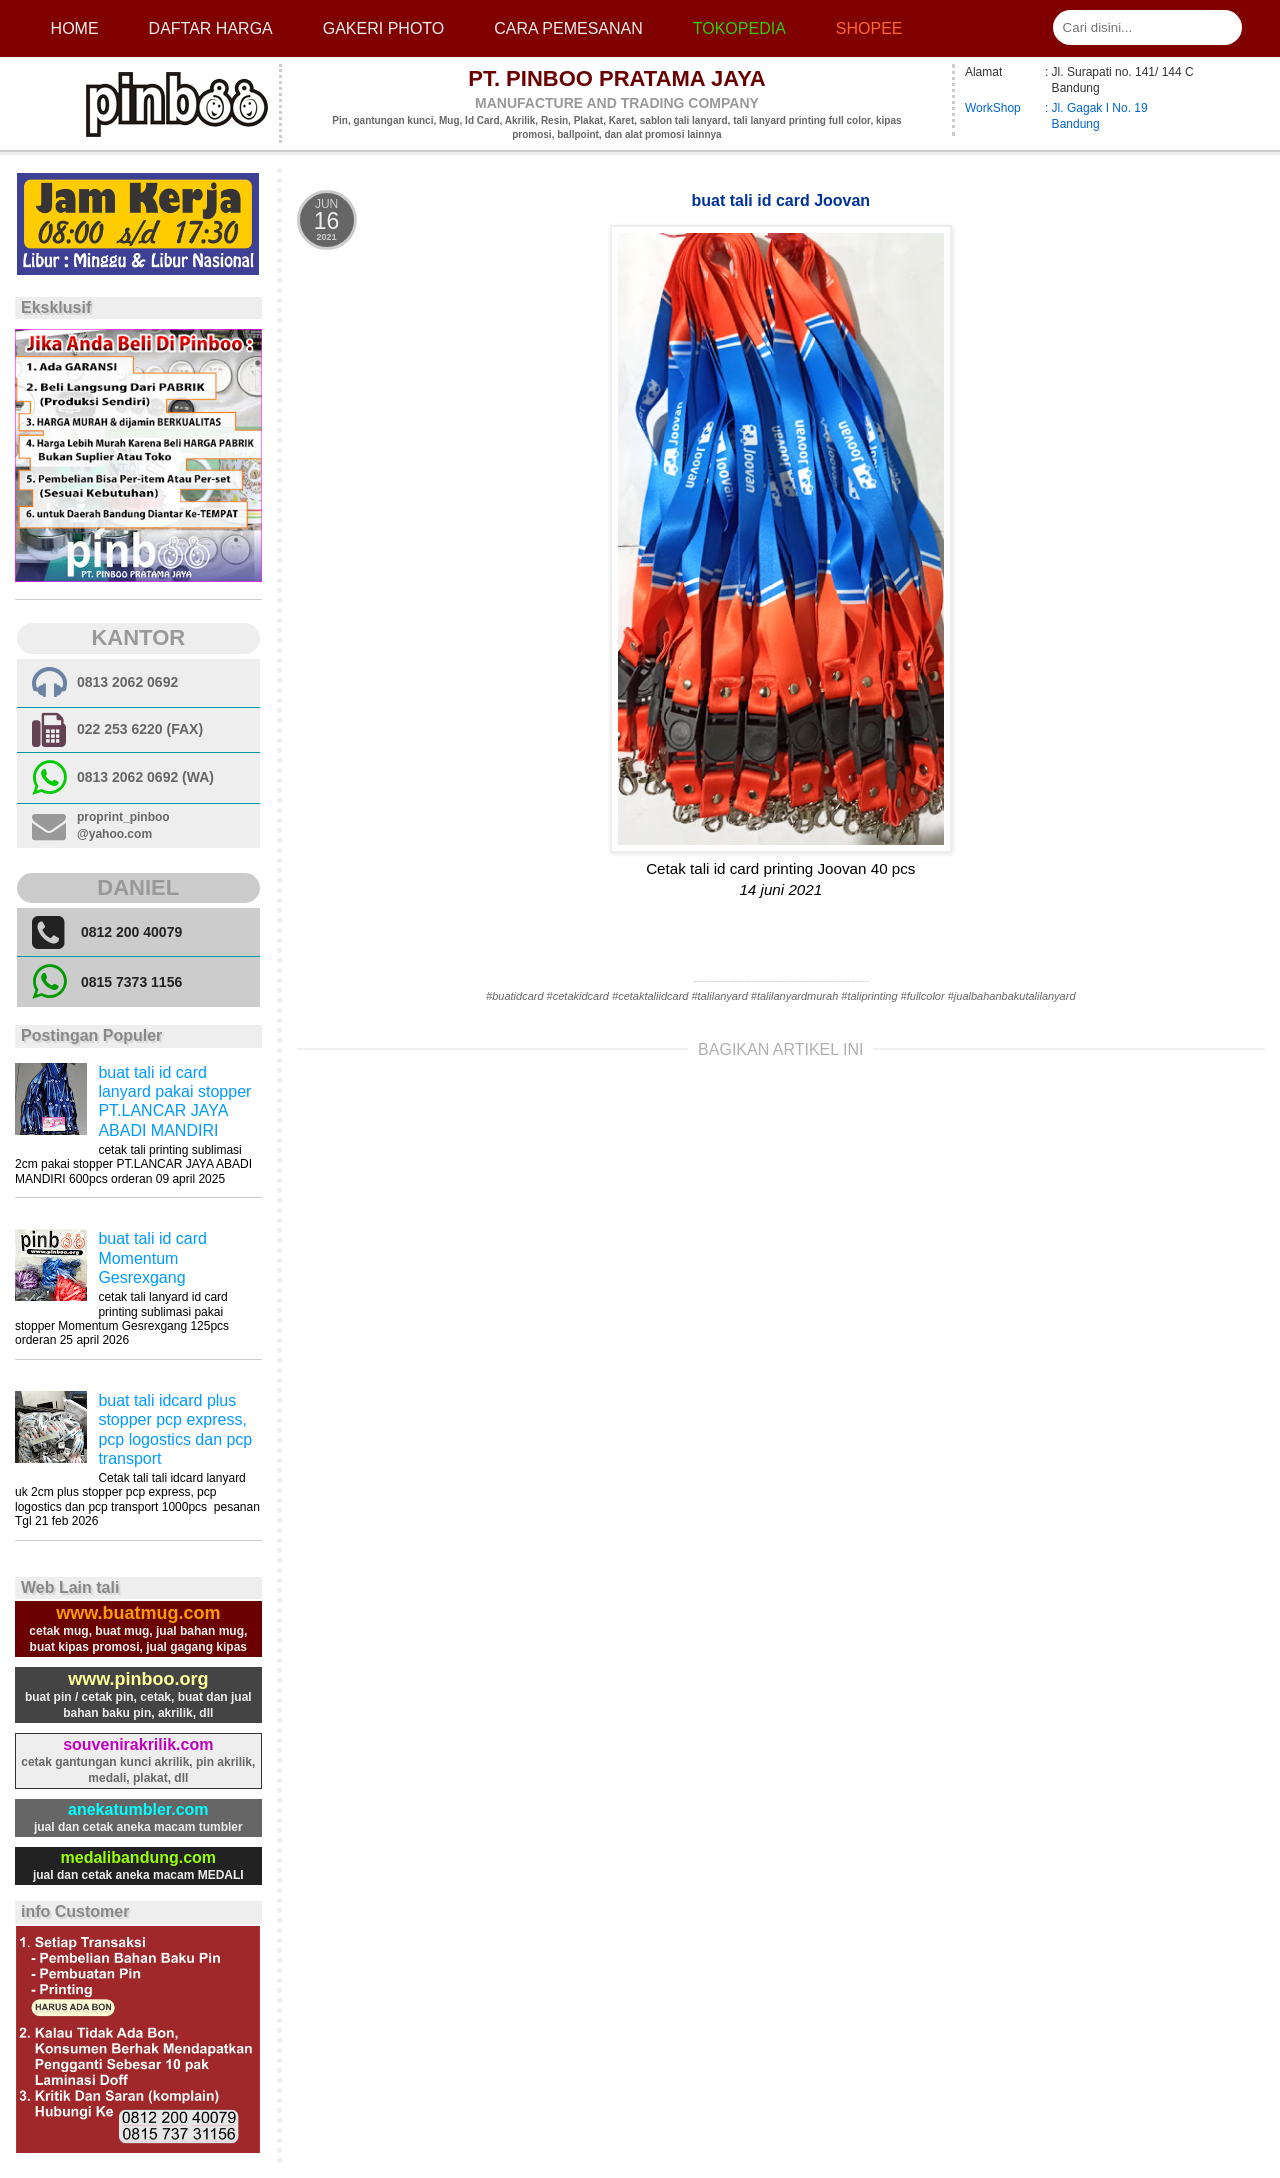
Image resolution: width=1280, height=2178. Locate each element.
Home (75, 28)
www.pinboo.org (138, 1679)
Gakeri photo (384, 28)
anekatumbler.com (138, 1809)
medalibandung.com (139, 1857)
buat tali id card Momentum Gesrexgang (152, 1257)
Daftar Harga (211, 28)
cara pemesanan (568, 28)
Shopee (869, 28)
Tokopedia (739, 28)
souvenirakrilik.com (138, 1744)
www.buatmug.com (138, 1613)
